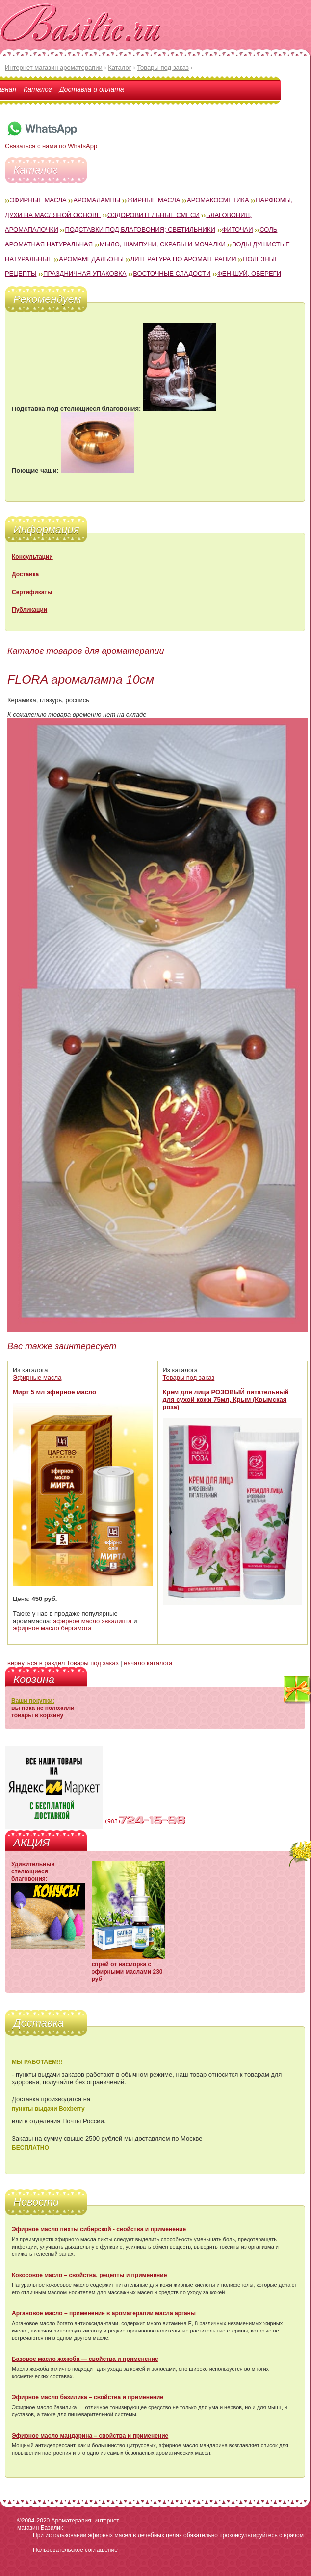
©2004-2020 (33, 2520)
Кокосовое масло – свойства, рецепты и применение (89, 2275)
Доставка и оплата (91, 89)
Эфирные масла (38, 200)
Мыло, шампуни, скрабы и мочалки (163, 244)
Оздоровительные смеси (153, 214)
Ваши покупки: (32, 1700)
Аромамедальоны (91, 259)
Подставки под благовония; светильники (140, 229)
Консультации (32, 556)
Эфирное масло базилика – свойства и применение (87, 2397)
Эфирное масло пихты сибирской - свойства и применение (99, 2229)
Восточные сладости (171, 273)
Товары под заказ (189, 1377)
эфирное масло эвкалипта (92, 1621)
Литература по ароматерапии (183, 259)
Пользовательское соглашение (75, 2550)
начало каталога (148, 1663)
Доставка (25, 574)
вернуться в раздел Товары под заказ (63, 1663)
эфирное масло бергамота (52, 1628)
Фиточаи (237, 229)
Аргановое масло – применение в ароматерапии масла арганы (104, 2313)
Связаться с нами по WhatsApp (51, 142)
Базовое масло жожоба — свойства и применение (85, 2359)
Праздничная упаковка (85, 273)
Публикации (29, 609)
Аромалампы (96, 200)
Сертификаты (32, 592)
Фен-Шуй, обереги (249, 273)
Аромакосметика (218, 200)
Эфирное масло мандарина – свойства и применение (90, 2435)
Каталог (38, 89)
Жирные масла (154, 200)
